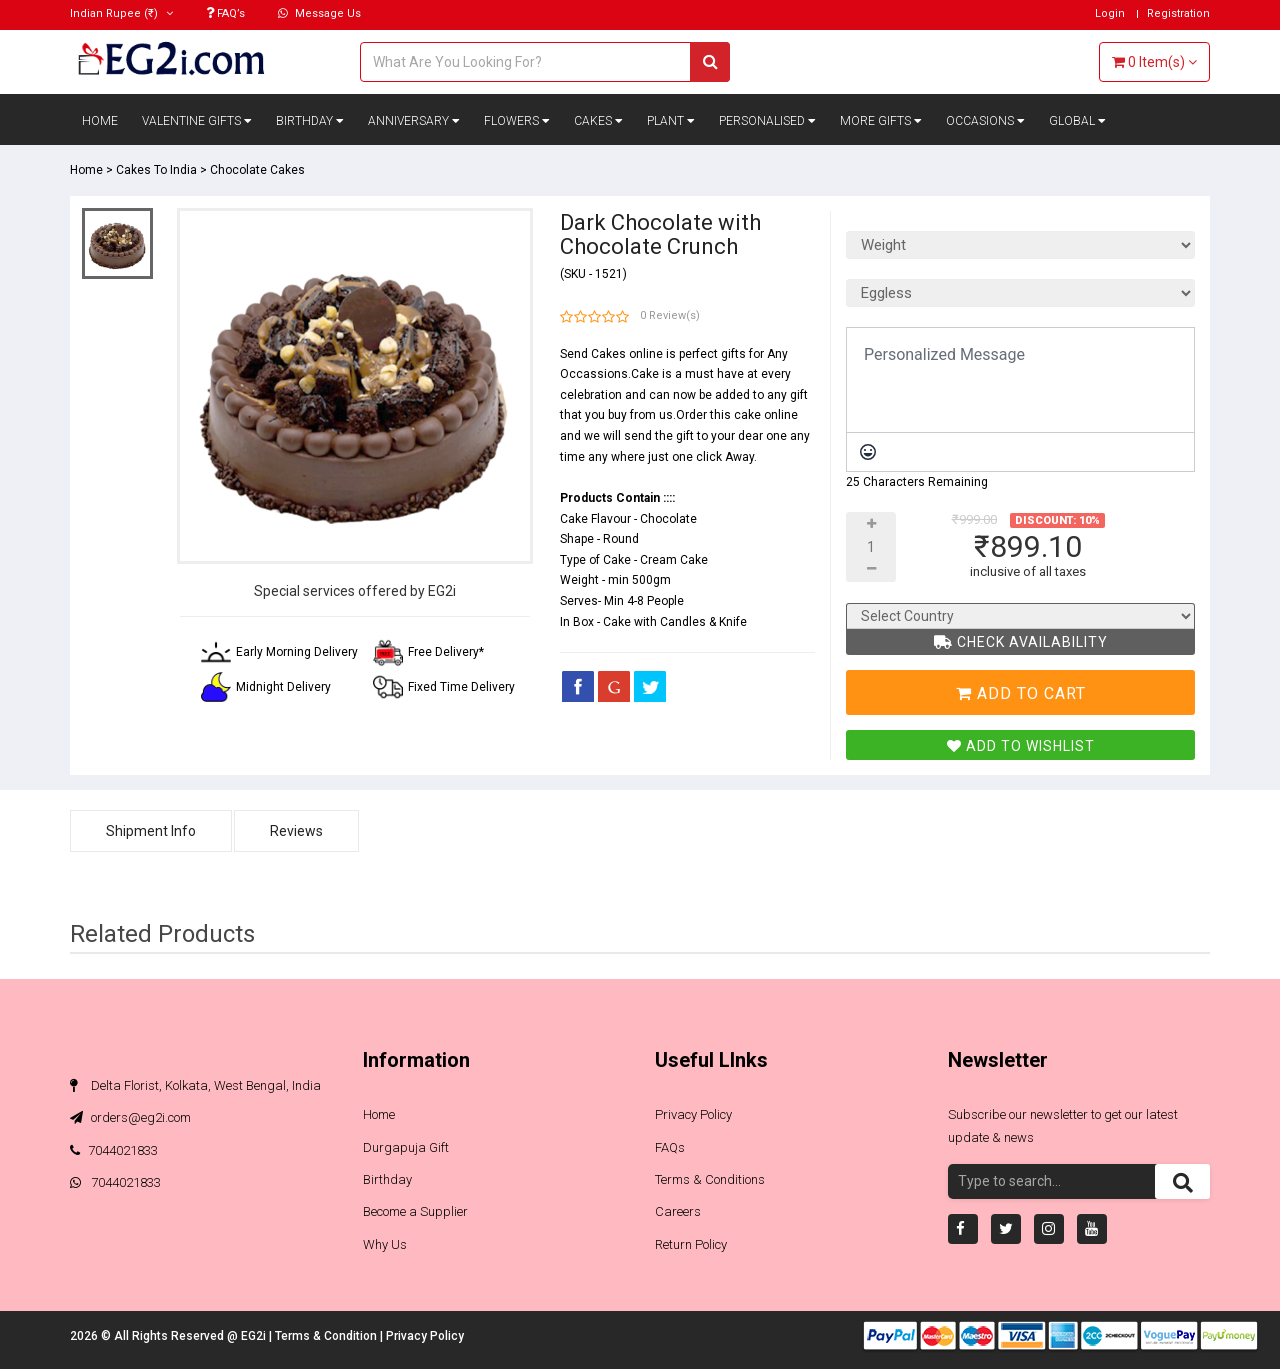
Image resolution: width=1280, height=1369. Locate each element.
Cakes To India (156, 170)
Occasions (985, 121)
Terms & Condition (327, 1336)
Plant (671, 121)
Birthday (310, 121)
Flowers (517, 121)
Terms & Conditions (710, 1179)
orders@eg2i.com (130, 1117)
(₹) (121, 13)
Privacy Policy (693, 1114)
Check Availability (1021, 642)
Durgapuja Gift (406, 1147)
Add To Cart (1021, 693)
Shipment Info (151, 831)
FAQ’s (225, 13)
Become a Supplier (415, 1211)
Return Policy (691, 1244)
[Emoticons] (868, 452)
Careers (678, 1211)
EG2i (255, 1336)
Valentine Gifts (197, 121)
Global (1077, 121)
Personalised (767, 121)
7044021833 (114, 1150)
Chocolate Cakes (257, 170)
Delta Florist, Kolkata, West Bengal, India (195, 1085)
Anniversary (414, 121)
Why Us (385, 1244)
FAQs (670, 1147)
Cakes (598, 121)
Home (100, 121)
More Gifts (881, 121)
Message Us (319, 13)
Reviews (296, 831)
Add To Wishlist (1021, 746)
